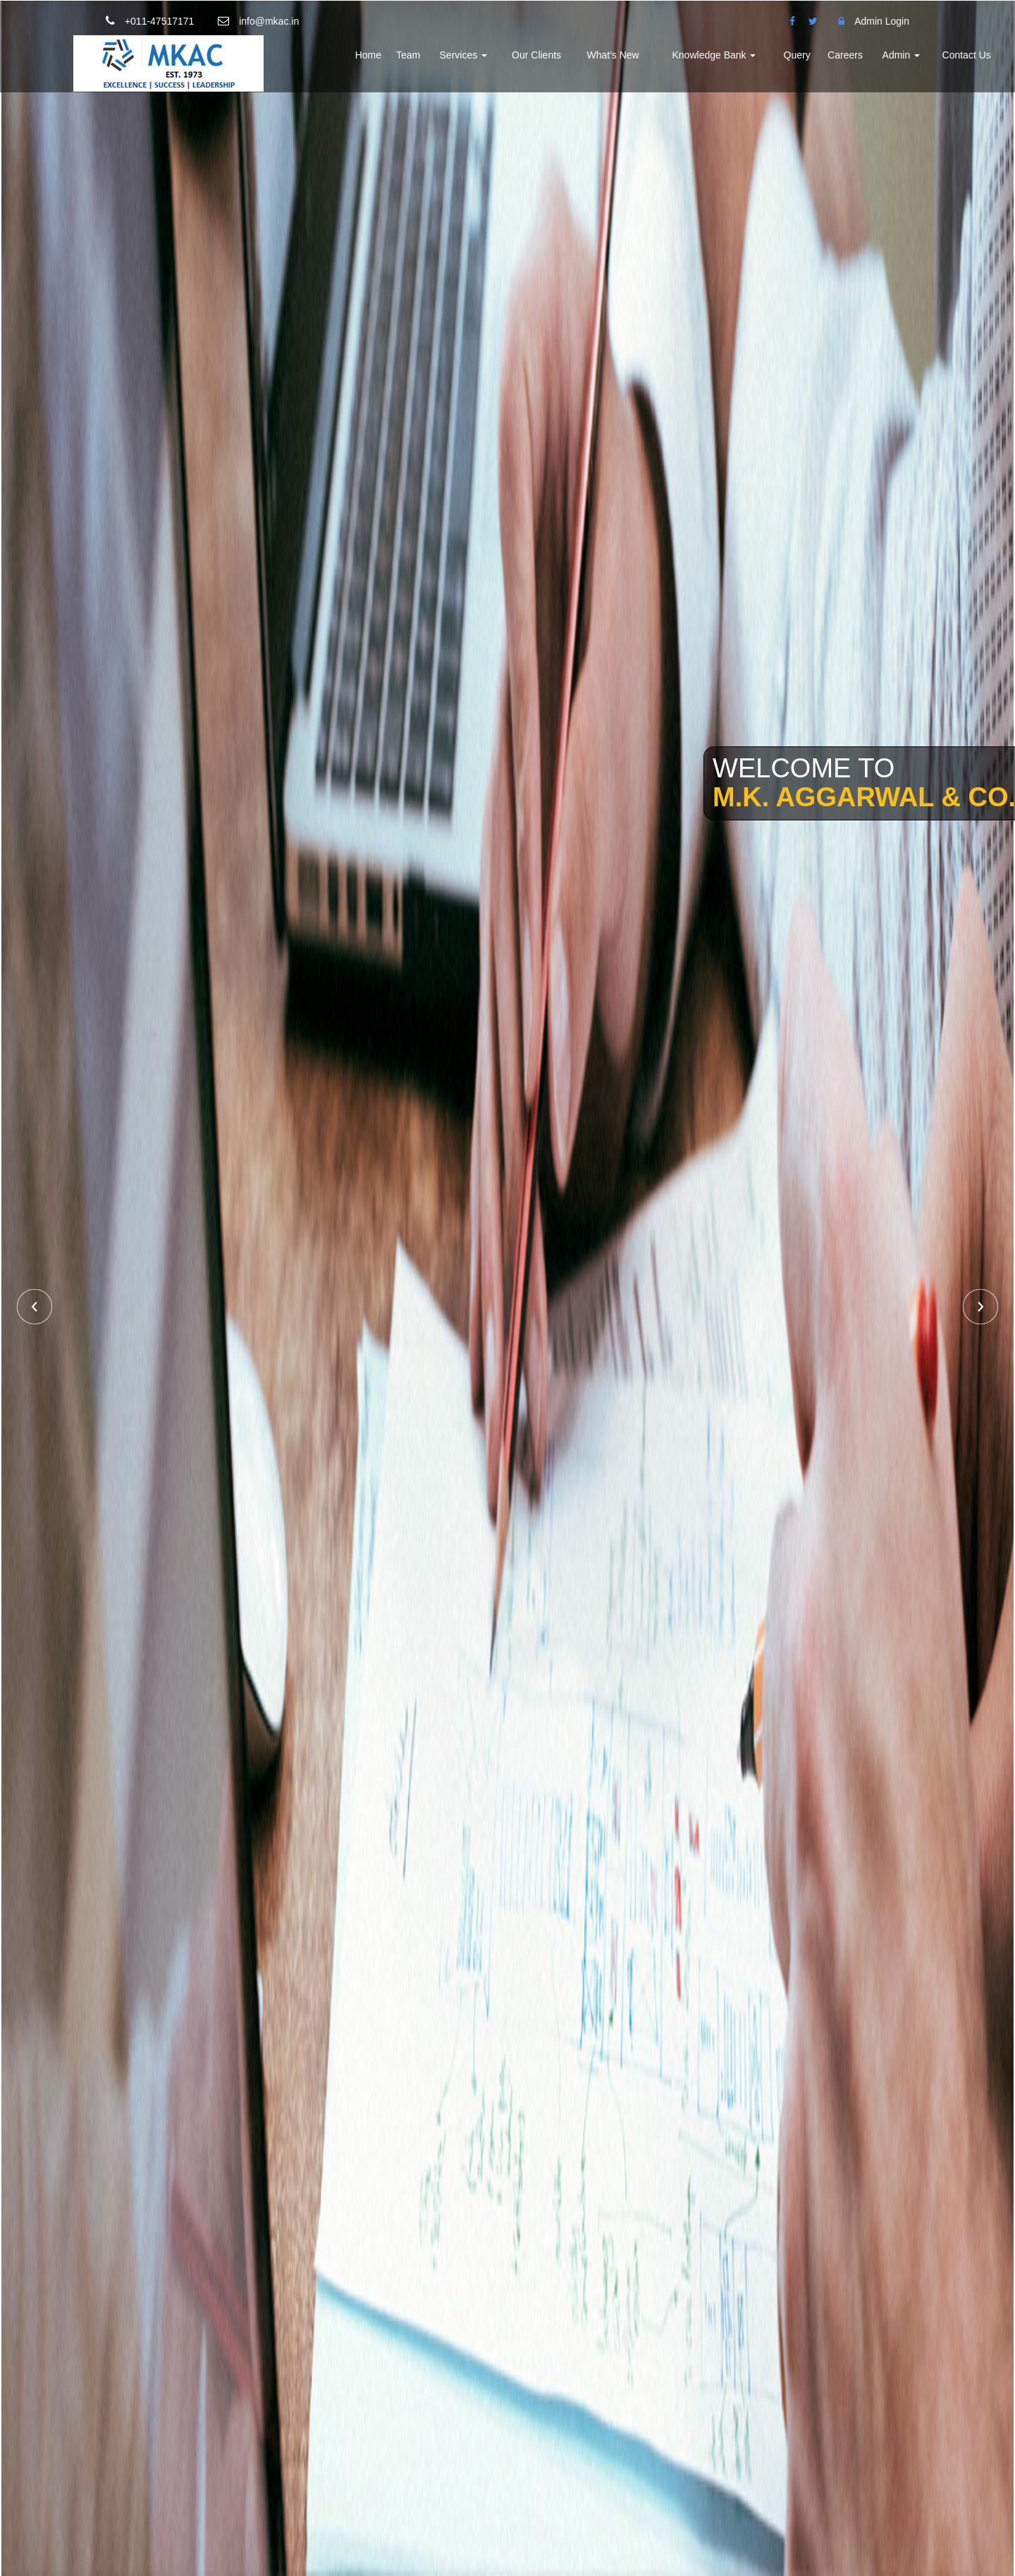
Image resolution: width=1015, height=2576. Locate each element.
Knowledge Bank (714, 55)
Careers (845, 55)
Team (408, 55)
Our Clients (536, 55)
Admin (901, 55)
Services (464, 55)
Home (368, 55)
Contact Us (966, 55)
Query (797, 55)
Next (980, 1306)
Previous (34, 1306)
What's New (612, 55)
